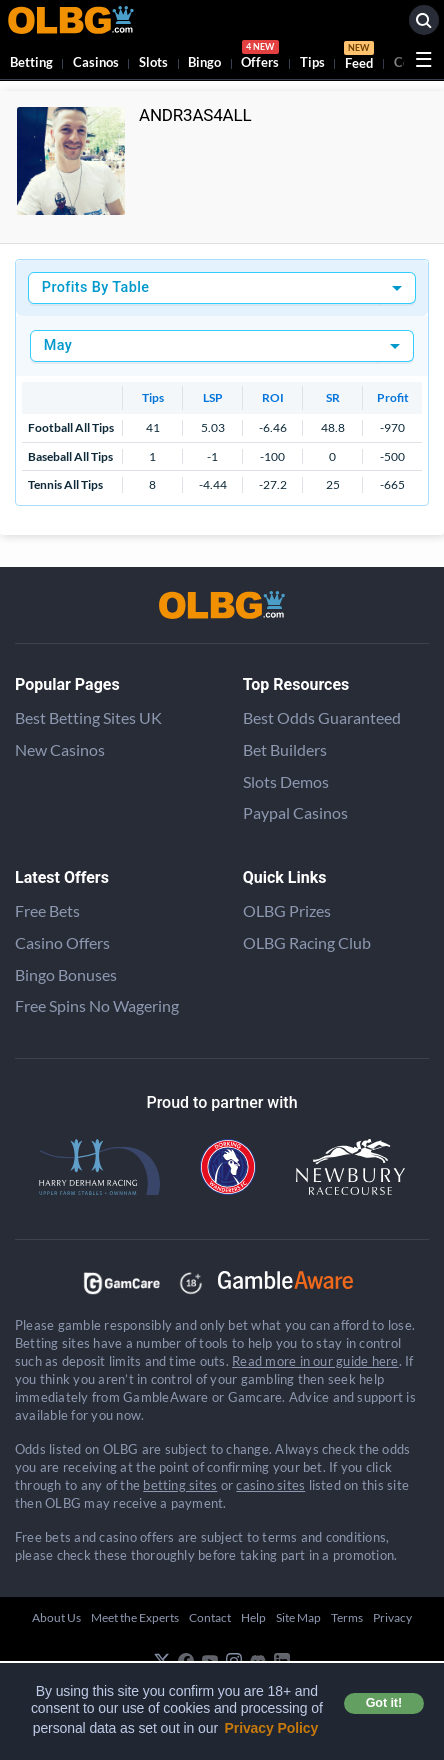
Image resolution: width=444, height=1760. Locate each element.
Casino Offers (62, 942)
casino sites (270, 1485)
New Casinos (60, 749)
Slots (153, 62)
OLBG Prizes (287, 910)
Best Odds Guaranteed (322, 717)
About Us (56, 1617)
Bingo (204, 62)
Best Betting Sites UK (88, 717)
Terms (347, 1617)
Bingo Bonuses (66, 974)
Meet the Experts (135, 1617)
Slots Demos (286, 781)
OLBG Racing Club (307, 942)
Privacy (392, 1617)
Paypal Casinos (295, 812)
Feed (359, 58)
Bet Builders (285, 749)
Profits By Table (96, 287)
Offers (260, 57)
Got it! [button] (384, 1703)
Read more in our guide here (315, 1361)
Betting (31, 62)
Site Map (298, 1617)
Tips (312, 62)
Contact (210, 1617)
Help (253, 1617)
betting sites (180, 1485)
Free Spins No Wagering (97, 1005)
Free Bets (47, 910)
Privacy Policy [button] (272, 1728)
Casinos (96, 62)
